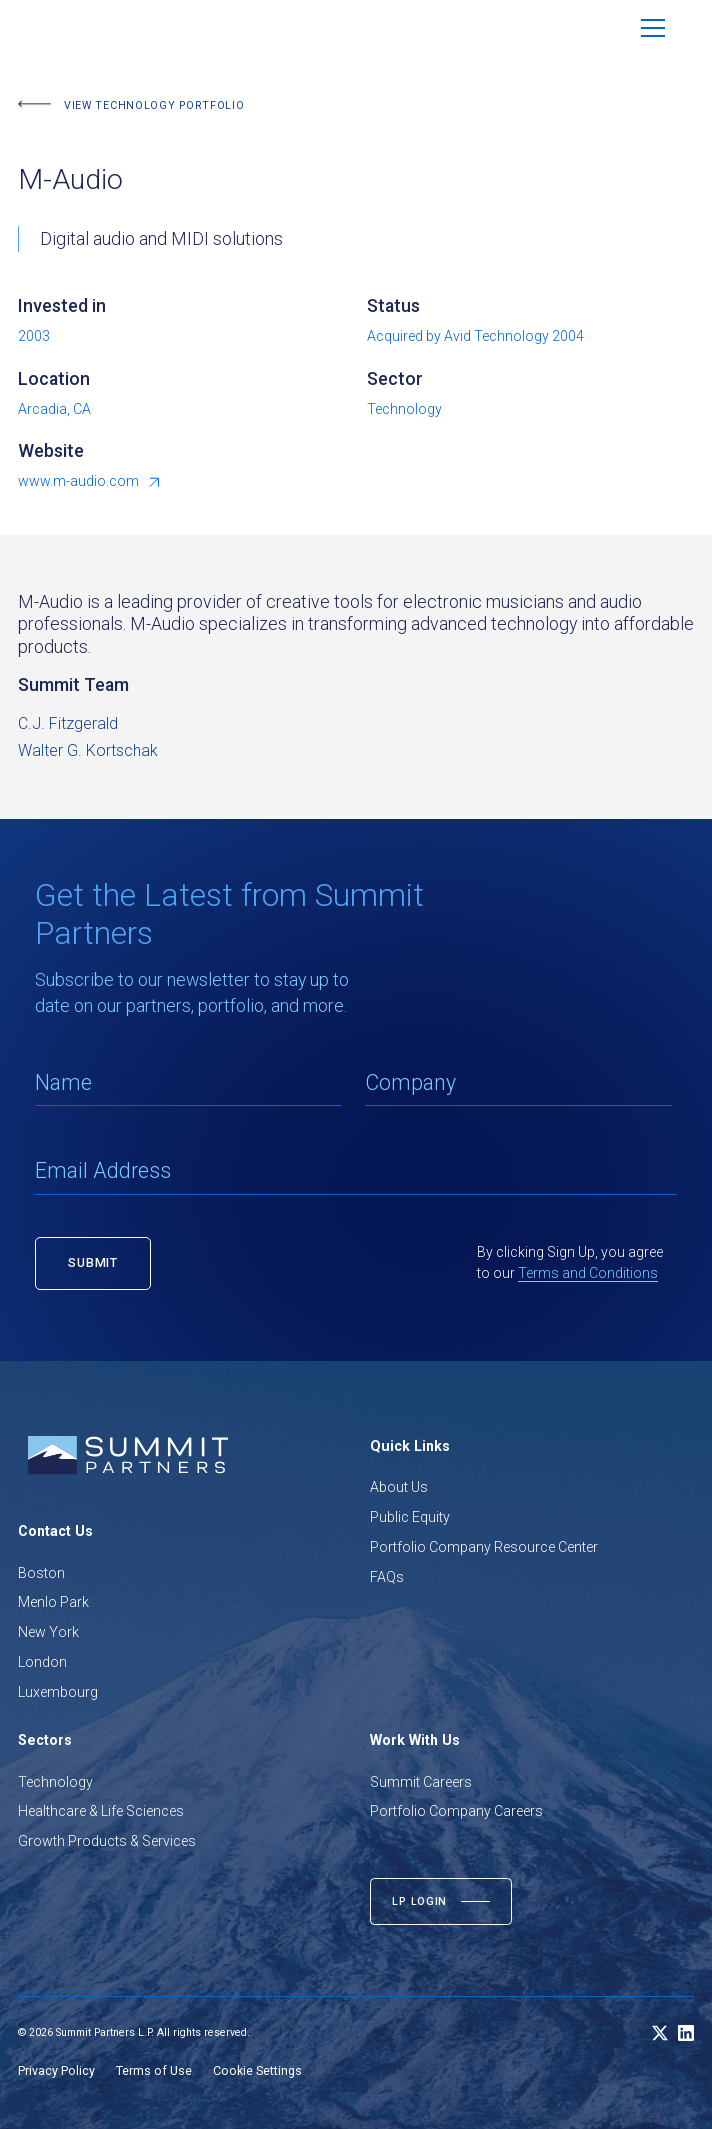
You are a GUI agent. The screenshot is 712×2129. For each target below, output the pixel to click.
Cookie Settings (257, 2070)
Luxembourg (58, 1692)
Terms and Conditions (588, 1273)
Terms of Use (154, 2070)
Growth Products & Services (107, 1841)
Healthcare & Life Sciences (101, 1811)
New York (48, 1632)
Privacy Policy (56, 2070)
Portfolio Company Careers (456, 1811)
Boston (41, 1573)
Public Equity (410, 1517)
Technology (55, 1782)
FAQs (387, 1577)
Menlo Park (53, 1602)
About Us (399, 1487)
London (42, 1662)
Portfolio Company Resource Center (484, 1547)
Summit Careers (421, 1782)
